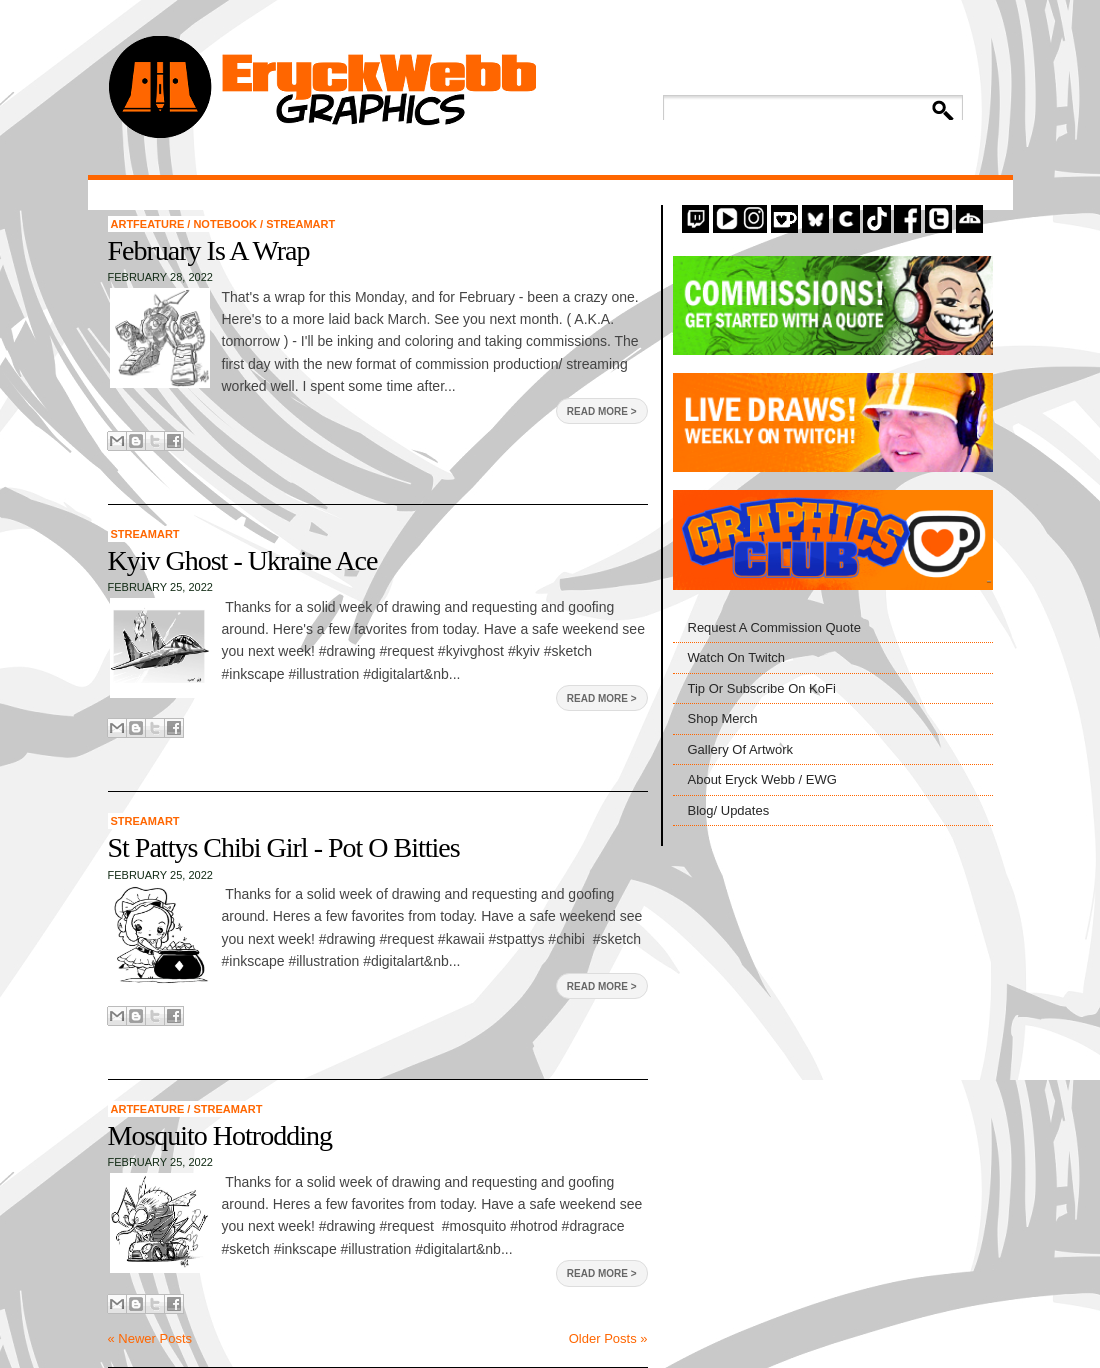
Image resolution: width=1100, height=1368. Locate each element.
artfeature (149, 224)
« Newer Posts (150, 1338)
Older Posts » (608, 1338)
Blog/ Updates (729, 810)
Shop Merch (723, 718)
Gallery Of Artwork (740, 749)
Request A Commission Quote (774, 627)
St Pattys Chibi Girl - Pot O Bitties (284, 847)
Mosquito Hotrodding (220, 1135)
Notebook (226, 224)
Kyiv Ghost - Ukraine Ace (243, 560)
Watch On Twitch (737, 657)
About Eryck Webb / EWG (762, 779)
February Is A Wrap (209, 250)
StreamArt (300, 224)
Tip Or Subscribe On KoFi (762, 688)
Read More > (602, 411)
